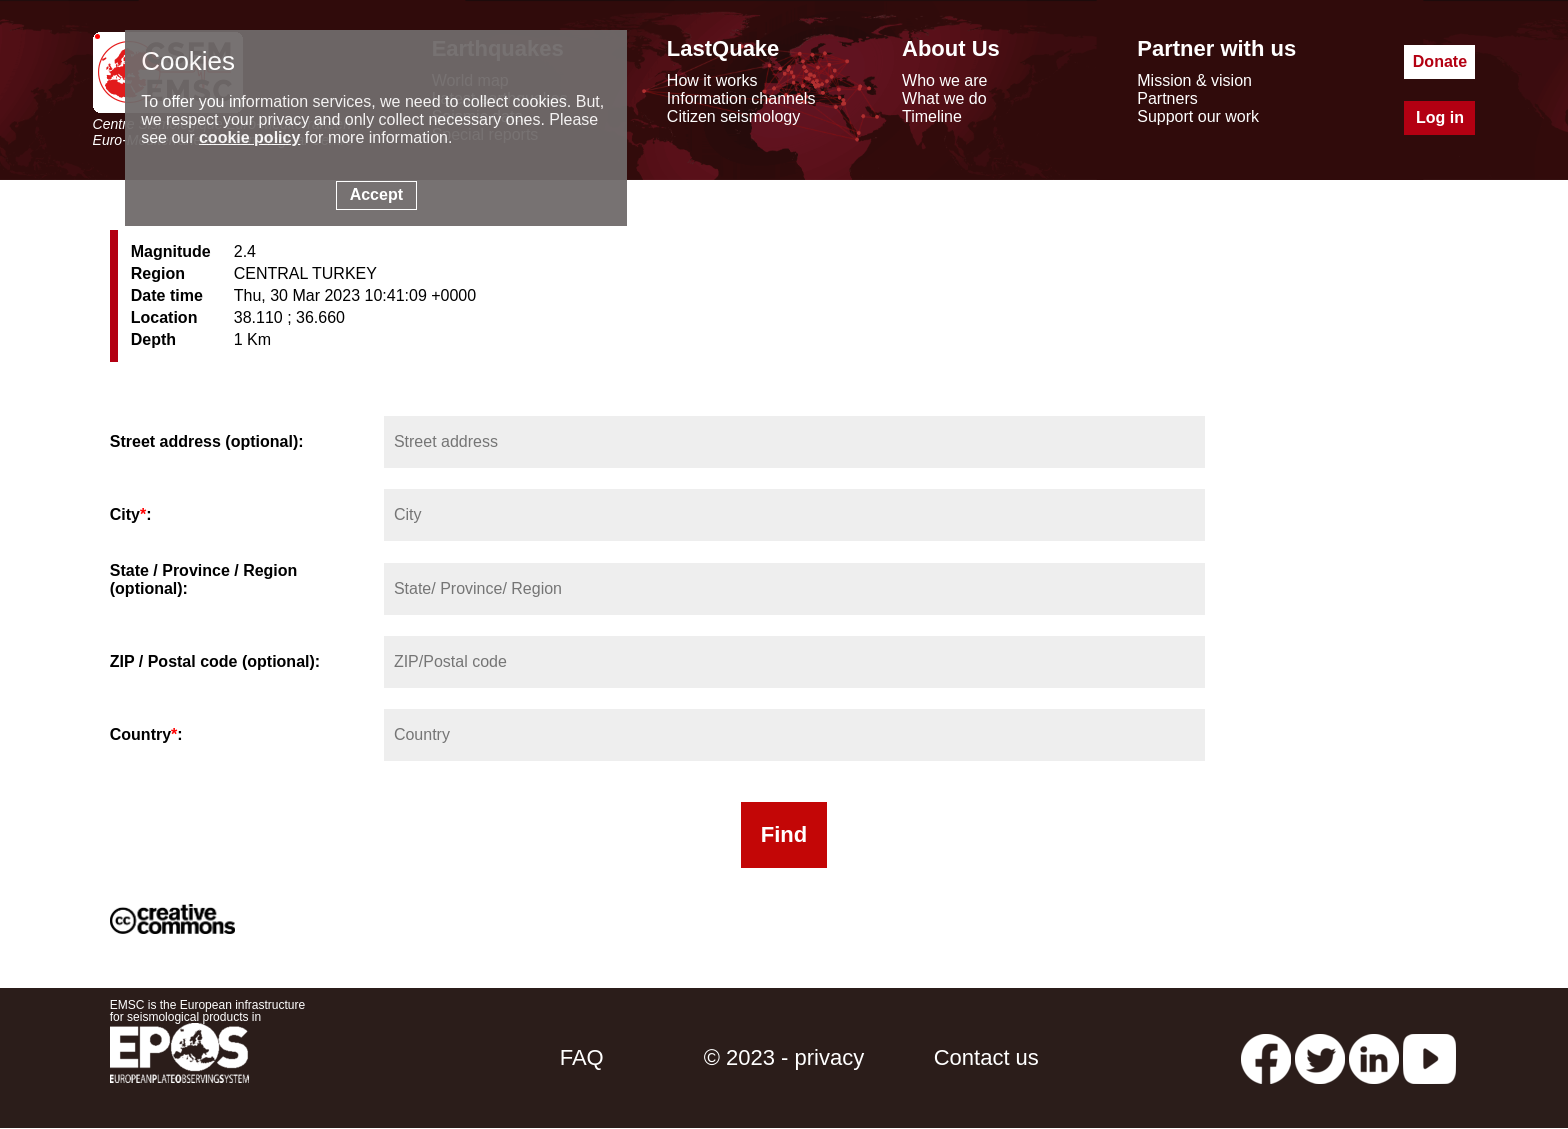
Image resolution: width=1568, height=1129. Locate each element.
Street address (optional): (207, 441)
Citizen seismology (733, 116)
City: (131, 514)
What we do (944, 98)
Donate (1440, 61)
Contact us (986, 1057)
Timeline (932, 116)
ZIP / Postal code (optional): (215, 661)
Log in (1440, 117)
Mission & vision (1194, 80)
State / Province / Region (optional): (204, 579)
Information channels (741, 98)
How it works (712, 80)
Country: (146, 734)
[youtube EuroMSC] (1429, 1057)
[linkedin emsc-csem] (1374, 1057)
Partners (1167, 98)
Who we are (944, 80)
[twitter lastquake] (1320, 1057)
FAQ (582, 1057)
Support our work (1198, 116)
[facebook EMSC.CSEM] (1266, 1057)
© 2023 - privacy (784, 1057)
